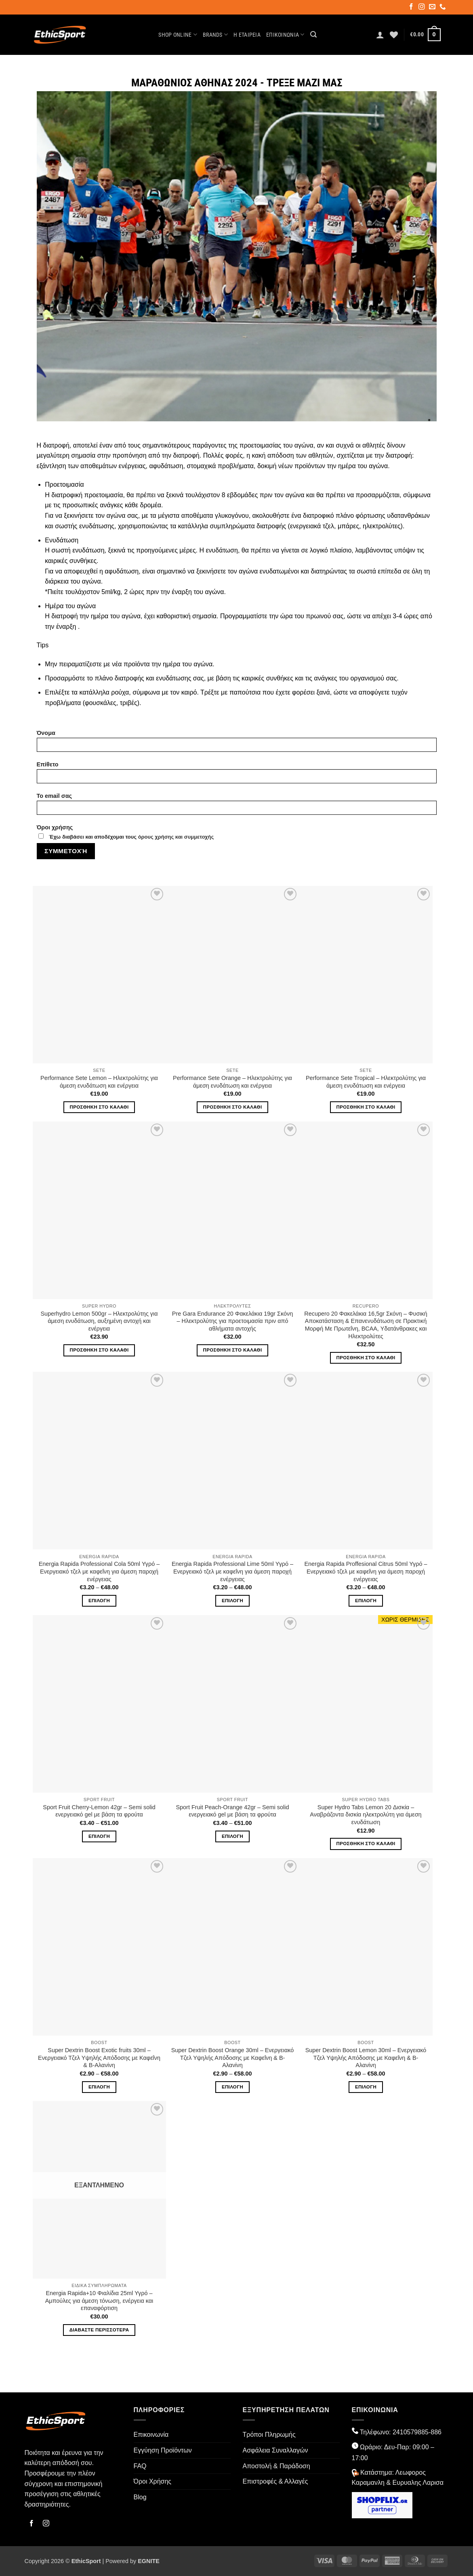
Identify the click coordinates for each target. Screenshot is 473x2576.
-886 (435, 2432)
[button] (313, 34)
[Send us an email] (433, 7)
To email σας (237, 806)
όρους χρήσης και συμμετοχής (176, 837)
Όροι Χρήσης (153, 2481)
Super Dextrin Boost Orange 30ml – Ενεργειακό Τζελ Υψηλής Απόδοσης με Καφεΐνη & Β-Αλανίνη (232, 2057)
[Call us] (443, 7)
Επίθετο (237, 775)
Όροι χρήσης (237, 835)
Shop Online (177, 34)
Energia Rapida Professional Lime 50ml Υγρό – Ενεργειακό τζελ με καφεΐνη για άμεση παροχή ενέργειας (232, 1571)
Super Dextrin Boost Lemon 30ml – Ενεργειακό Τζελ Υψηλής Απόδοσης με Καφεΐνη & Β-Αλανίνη (366, 2057)
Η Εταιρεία (247, 34)
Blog (140, 2497)
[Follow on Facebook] (412, 7)
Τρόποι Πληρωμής (269, 2434)
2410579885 (411, 2432)
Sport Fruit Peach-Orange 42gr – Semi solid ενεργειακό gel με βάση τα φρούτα (232, 1811)
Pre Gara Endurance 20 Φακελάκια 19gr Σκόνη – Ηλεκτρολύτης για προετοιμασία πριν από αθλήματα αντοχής (232, 1321)
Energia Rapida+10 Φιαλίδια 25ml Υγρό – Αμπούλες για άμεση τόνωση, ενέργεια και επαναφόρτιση (99, 2300)
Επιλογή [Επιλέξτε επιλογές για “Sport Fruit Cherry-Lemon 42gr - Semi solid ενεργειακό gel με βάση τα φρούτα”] (99, 1836)
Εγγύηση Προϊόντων (163, 2450)
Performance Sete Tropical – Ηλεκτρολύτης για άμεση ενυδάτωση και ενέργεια (366, 1082)
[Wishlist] (394, 35)
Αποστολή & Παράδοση (276, 2466)
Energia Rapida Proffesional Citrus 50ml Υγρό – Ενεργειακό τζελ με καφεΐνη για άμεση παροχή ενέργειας (366, 1571)
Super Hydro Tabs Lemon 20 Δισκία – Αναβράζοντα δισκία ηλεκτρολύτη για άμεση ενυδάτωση (365, 1814)
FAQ (140, 2466)
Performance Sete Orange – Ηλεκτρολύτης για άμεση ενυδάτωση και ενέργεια (232, 1082)
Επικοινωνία (285, 34)
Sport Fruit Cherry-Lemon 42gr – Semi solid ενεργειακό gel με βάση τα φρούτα (99, 1811)
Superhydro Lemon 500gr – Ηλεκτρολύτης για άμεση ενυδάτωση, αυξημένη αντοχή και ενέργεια (99, 1321)
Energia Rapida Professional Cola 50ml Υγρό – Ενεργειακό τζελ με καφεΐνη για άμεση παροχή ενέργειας (99, 1571)
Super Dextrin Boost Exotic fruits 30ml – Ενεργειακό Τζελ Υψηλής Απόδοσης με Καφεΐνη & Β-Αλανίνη (99, 2057)
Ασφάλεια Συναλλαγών (275, 2450)
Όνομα (237, 744)
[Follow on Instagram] (422, 7)
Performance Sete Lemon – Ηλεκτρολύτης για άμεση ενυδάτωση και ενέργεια (99, 1082)
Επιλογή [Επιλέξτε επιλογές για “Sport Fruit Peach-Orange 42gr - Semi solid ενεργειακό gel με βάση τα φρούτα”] (232, 1836)
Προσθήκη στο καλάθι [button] (99, 1107)
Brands (215, 34)
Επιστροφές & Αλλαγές (275, 2481)
